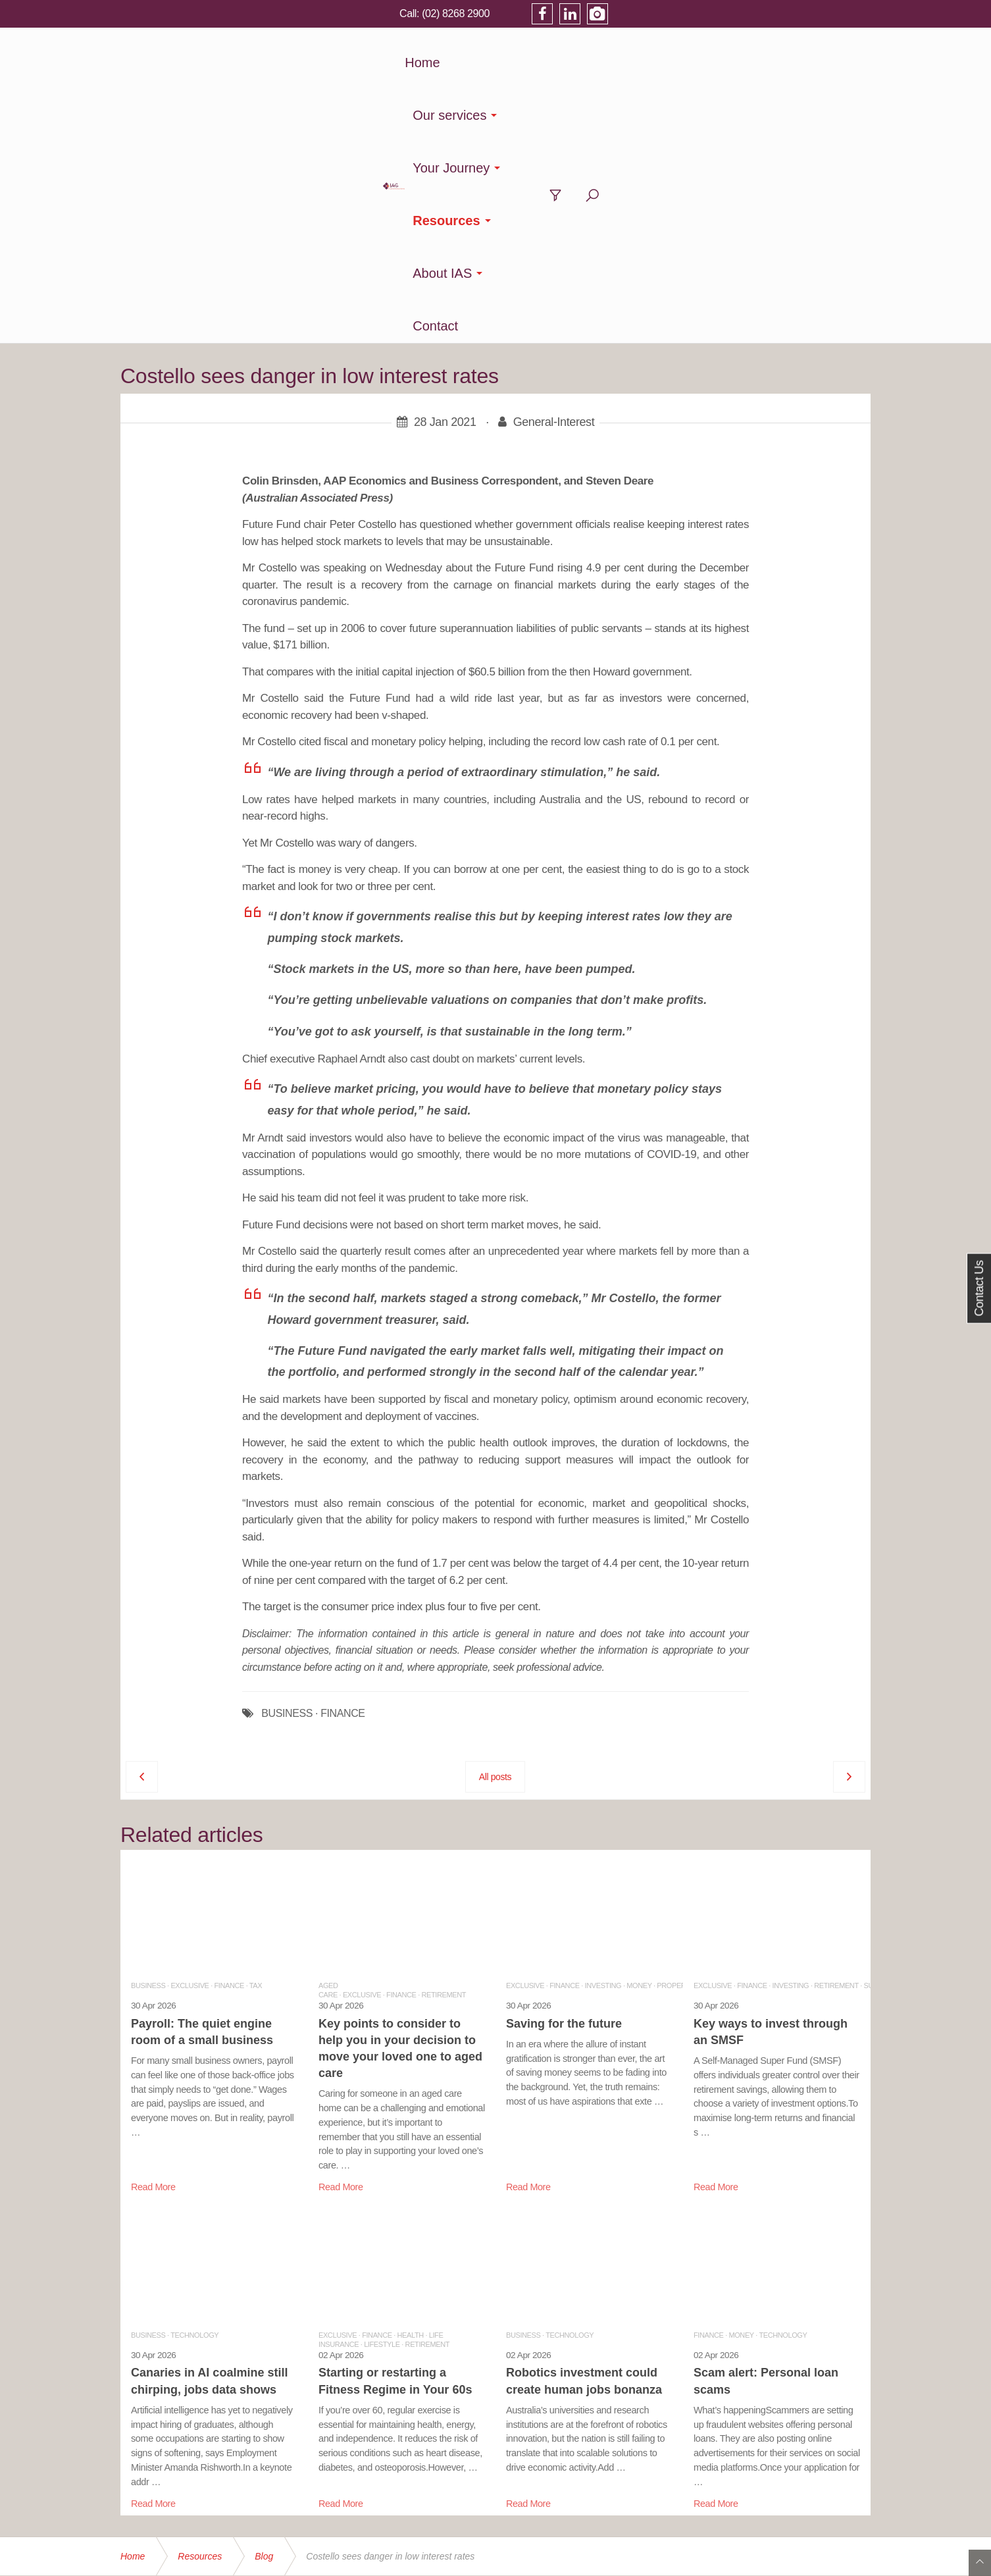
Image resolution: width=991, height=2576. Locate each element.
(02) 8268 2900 (714, 13)
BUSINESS (287, 1450)
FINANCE (342, 1450)
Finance (229, 1722)
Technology (194, 2072)
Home (335, 62)
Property (675, 1722)
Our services (405, 62)
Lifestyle (381, 2081)
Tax (255, 1722)
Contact (774, 62)
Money (638, 1722)
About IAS (695, 62)
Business (148, 1722)
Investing (603, 1722)
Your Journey (507, 62)
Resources (606, 62)
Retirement (444, 1731)
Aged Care (328, 1726)
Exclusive (189, 1722)
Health (410, 2072)
